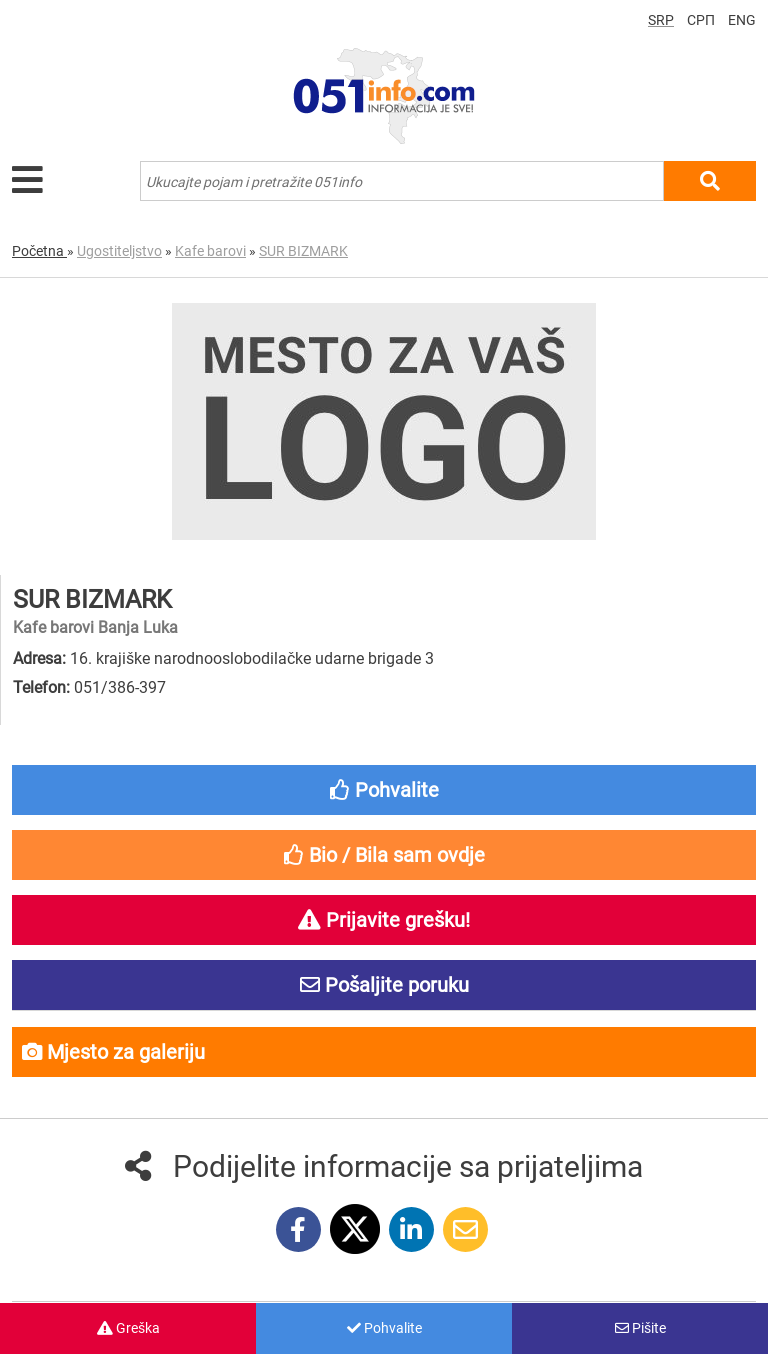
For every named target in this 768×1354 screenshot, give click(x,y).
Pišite (640, 1328)
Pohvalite (384, 1328)
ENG (742, 20)
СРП (701, 20)
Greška (128, 1328)
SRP (661, 20)
